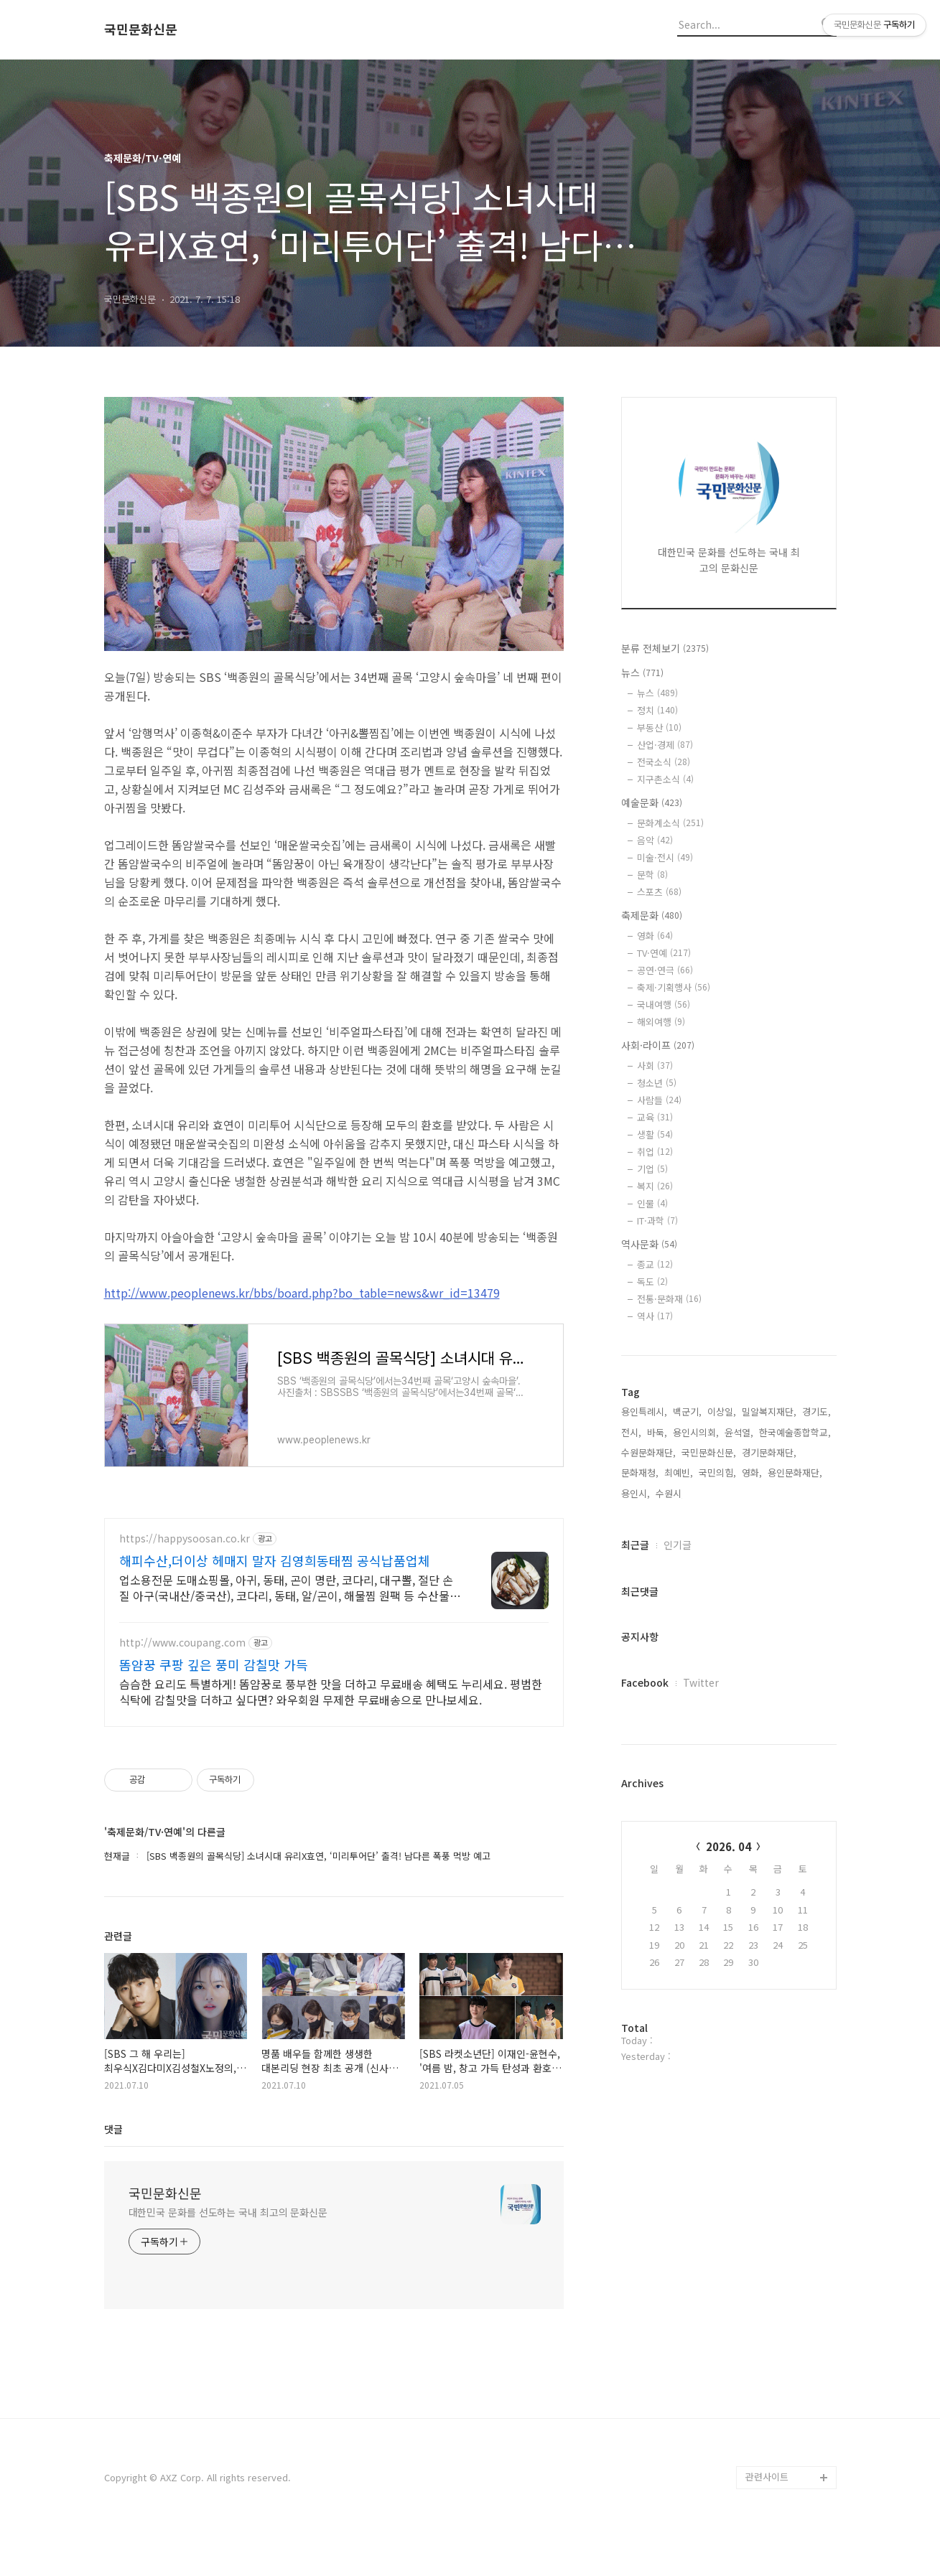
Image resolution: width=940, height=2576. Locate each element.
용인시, (635, 1493)
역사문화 (649, 1244)
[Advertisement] (334, 1643)
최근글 (635, 1544)
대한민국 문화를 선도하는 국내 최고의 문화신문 (228, 2254)
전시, (631, 1432)
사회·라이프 (657, 1045)
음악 (655, 840)
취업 (655, 1151)
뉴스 (642, 672)
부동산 (659, 727)
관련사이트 (766, 2519)
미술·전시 (665, 857)
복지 (655, 1186)
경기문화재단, (769, 1452)
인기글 (678, 1544)
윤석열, (739, 1432)
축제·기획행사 (673, 987)
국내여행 (663, 1004)
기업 (652, 1169)
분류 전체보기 (665, 648)
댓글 (113, 2171)
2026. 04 (728, 1846)
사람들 (659, 1100)
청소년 (656, 1083)
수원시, (670, 1493)
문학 (652, 874)
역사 (655, 1316)
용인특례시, (644, 1411)
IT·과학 (657, 1220)
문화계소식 (670, 823)
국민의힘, (717, 1472)
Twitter (701, 1682)
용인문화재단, (795, 1472)
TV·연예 (664, 953)
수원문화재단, (648, 1452)
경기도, (816, 1411)
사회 (655, 1065)
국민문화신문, (708, 1452)
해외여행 (661, 1022)
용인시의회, (696, 1432)
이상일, (721, 1411)
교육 (655, 1117)
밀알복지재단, (769, 1411)
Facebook (645, 1682)
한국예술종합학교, (795, 1432)
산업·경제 (665, 744)
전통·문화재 (669, 1299)
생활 (655, 1134)
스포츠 (659, 892)
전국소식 (663, 762)
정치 (657, 710)
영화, (752, 1472)
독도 (652, 1281)
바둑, (657, 1432)
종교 (655, 1264)
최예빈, (678, 1472)
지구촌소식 (665, 779)
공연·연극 (665, 970)
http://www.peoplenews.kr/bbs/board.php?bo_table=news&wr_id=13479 (302, 1292)
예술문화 (651, 802)
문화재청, (640, 1472)
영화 (655, 935)
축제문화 (651, 915)
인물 (652, 1203)
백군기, (687, 1411)
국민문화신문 (140, 29)
